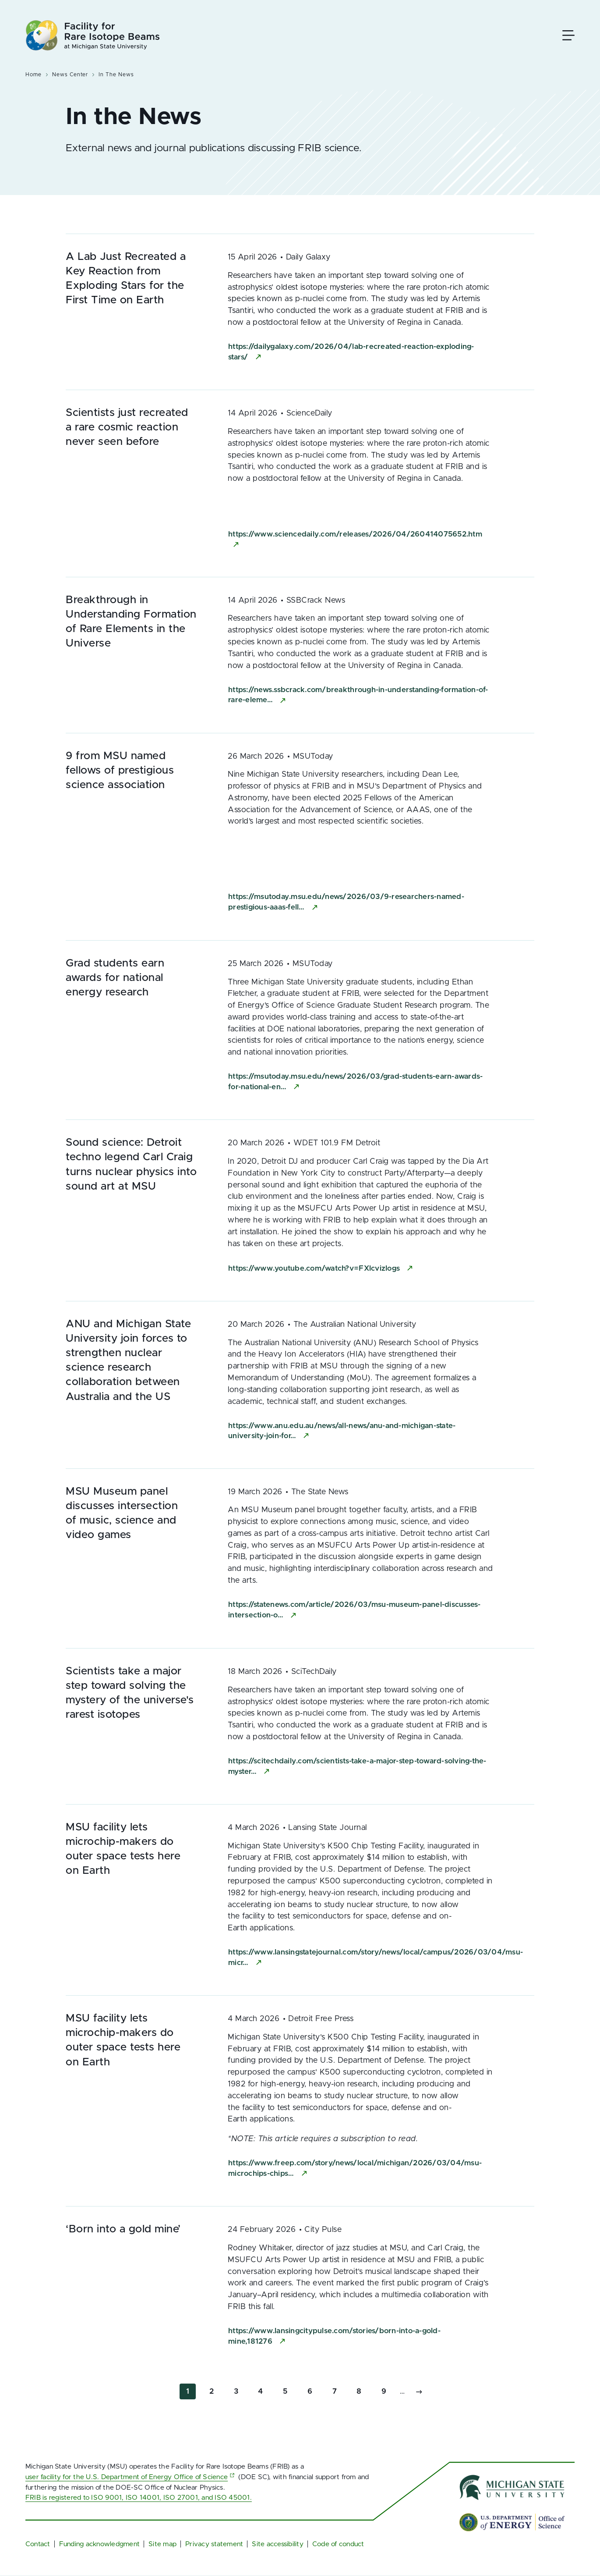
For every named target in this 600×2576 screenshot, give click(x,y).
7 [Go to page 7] (337, 2390)
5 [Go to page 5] (288, 2390)
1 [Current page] (191, 2392)
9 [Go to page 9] (387, 2390)
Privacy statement (214, 2544)
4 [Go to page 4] (263, 2390)
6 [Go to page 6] (313, 2390)
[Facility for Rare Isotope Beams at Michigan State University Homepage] (92, 35)
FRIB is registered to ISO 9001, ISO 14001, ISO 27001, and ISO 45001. (138, 2497)
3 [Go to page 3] (239, 2390)
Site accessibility (277, 2544)
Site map (162, 2544)
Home (33, 74)
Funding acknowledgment (99, 2544)
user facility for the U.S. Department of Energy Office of (130, 2477)
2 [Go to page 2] (214, 2390)
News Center (70, 74)
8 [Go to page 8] (362, 2390)
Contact (37, 2544)
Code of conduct (338, 2544)
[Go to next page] (419, 2391)
